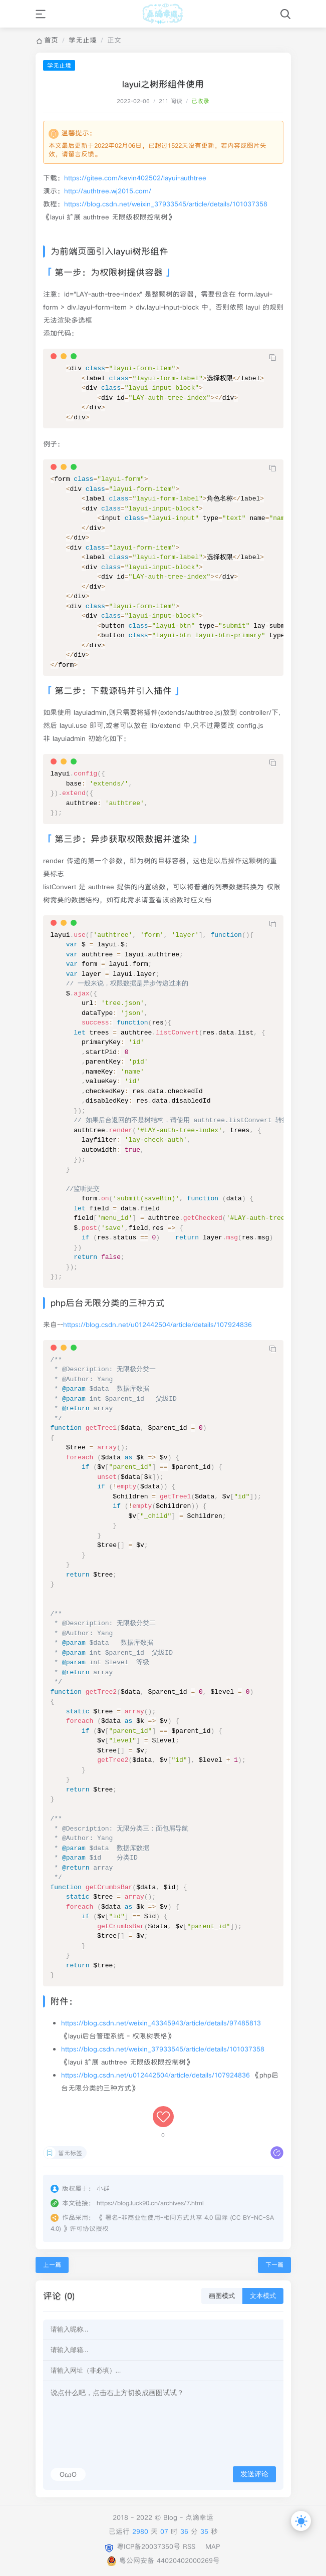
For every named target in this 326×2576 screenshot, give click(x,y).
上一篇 (52, 2264)
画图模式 (222, 2295)
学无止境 (83, 40)
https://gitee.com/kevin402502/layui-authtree (135, 177)
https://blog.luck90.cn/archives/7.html (150, 2203)
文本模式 (263, 2295)
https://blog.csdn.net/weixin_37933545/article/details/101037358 (165, 203)
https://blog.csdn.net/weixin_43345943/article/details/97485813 (161, 2022)
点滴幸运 (199, 2517)
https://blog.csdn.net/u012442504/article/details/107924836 (157, 1324)
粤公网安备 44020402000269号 (163, 2560)
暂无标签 (70, 2153)
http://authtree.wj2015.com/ (107, 190)
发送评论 (254, 2474)
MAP (212, 2546)
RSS (189, 2546)
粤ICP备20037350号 (148, 2546)
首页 (51, 40)
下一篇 (274, 2264)
